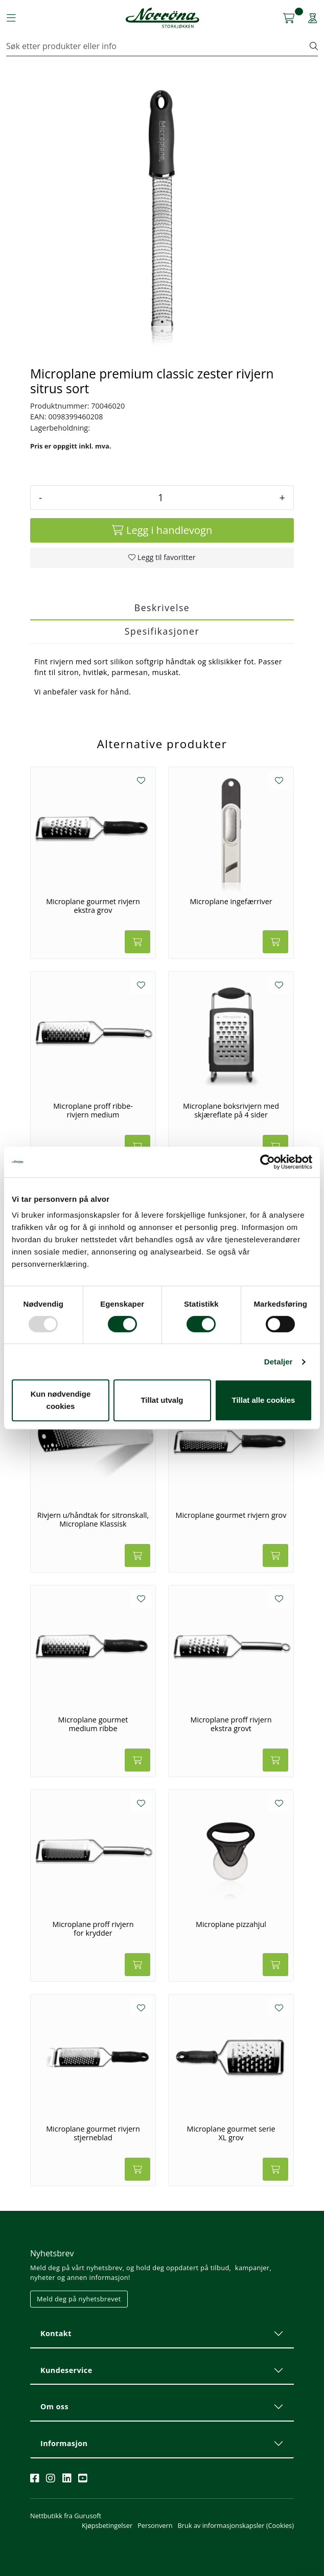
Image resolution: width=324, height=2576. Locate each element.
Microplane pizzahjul (231, 1924)
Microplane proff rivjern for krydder (93, 1929)
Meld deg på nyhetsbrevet (79, 2298)
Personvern (154, 2525)
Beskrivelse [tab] (162, 607)
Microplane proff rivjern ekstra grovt (231, 1724)
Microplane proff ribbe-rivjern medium (93, 1110)
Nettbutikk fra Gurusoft (65, 2515)
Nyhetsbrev (52, 2253)
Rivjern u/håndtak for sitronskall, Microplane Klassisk (93, 1520)
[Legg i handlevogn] (162, 530)
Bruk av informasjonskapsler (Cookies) (236, 2525)
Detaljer (278, 1361)
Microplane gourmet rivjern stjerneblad (93, 2133)
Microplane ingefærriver (231, 901)
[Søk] (158, 46)
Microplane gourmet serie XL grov (231, 2133)
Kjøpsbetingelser (107, 2525)
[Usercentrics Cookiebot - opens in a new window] (267, 1162)
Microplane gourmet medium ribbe (93, 1724)
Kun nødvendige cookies (61, 1400)
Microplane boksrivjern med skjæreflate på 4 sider (231, 1110)
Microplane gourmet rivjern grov (231, 1515)
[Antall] (160, 497)
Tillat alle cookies (263, 1400)
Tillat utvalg (162, 1400)
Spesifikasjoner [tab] (162, 631)
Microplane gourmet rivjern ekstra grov (93, 906)
